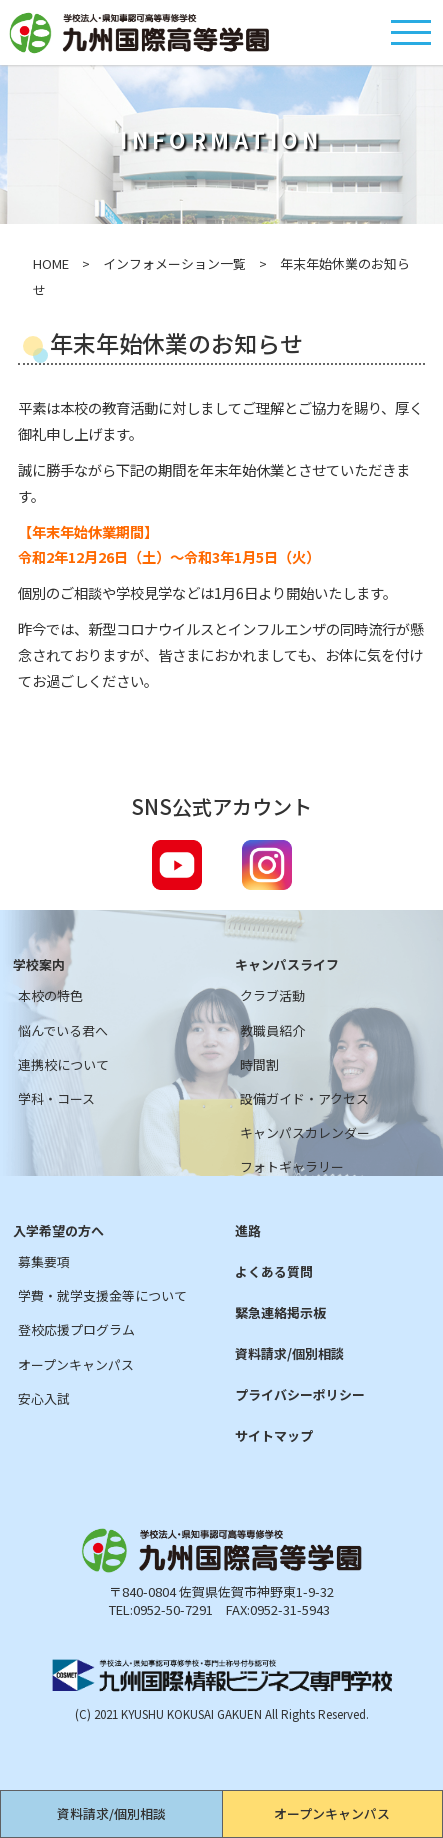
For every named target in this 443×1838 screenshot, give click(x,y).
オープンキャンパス (332, 1813)
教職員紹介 (272, 1031)
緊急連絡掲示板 (280, 1313)
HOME (51, 263)
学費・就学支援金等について (102, 1296)
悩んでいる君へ (63, 1031)
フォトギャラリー (292, 1167)
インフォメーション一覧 (174, 263)
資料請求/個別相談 (111, 1813)
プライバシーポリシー (300, 1395)
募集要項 (44, 1262)
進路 (248, 1231)
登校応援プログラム (76, 1330)
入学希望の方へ (58, 1231)
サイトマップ (274, 1436)
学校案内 (39, 965)
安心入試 (44, 1399)
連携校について (63, 1065)
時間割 (259, 1065)
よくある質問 (274, 1272)
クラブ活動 (272, 996)
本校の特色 (50, 996)
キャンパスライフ (287, 965)
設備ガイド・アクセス (304, 1099)
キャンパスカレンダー (305, 1133)
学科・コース (56, 1099)
